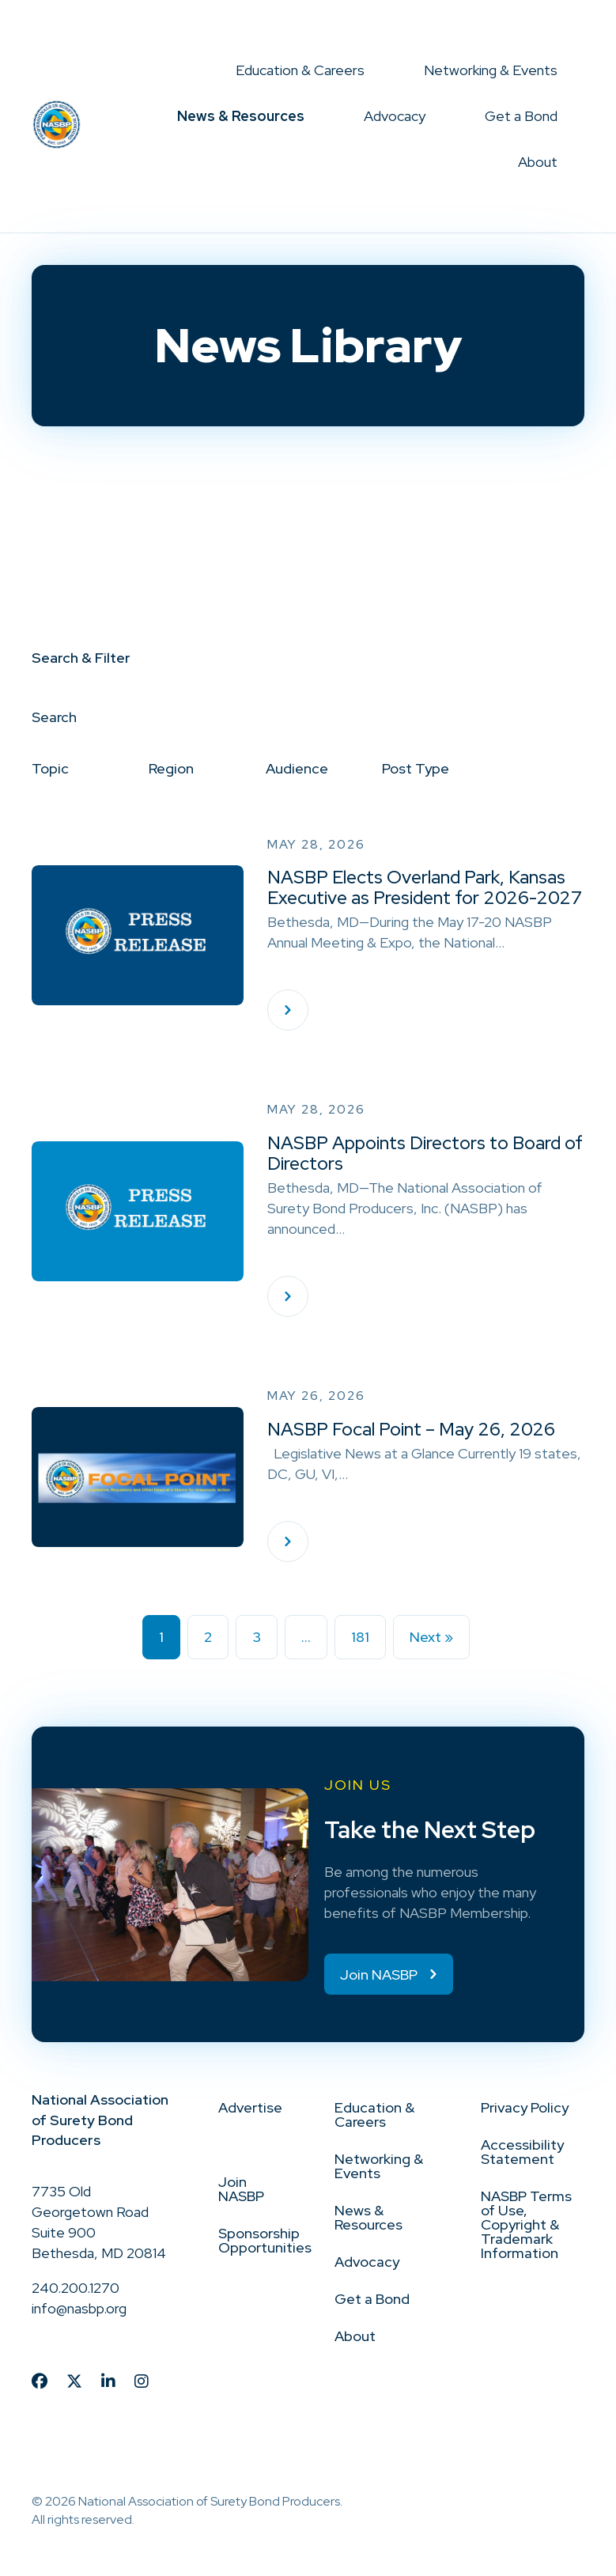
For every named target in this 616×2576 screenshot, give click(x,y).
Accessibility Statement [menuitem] (522, 2151)
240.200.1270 (75, 2288)
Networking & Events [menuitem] (490, 70)
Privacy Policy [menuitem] (525, 2107)
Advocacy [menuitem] (394, 116)
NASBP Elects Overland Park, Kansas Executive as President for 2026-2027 (424, 887)
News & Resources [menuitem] (240, 116)
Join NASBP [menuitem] (241, 2189)
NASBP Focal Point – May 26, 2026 (411, 1429)
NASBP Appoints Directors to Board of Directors (425, 1153)
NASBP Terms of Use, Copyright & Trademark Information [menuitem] (526, 2224)
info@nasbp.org (79, 2308)
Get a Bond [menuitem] (521, 116)
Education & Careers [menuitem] (300, 70)
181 (360, 1637)
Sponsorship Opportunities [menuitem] (265, 2240)
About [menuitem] (537, 162)
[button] (378, 70)
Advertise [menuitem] (250, 2107)
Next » (431, 1637)
